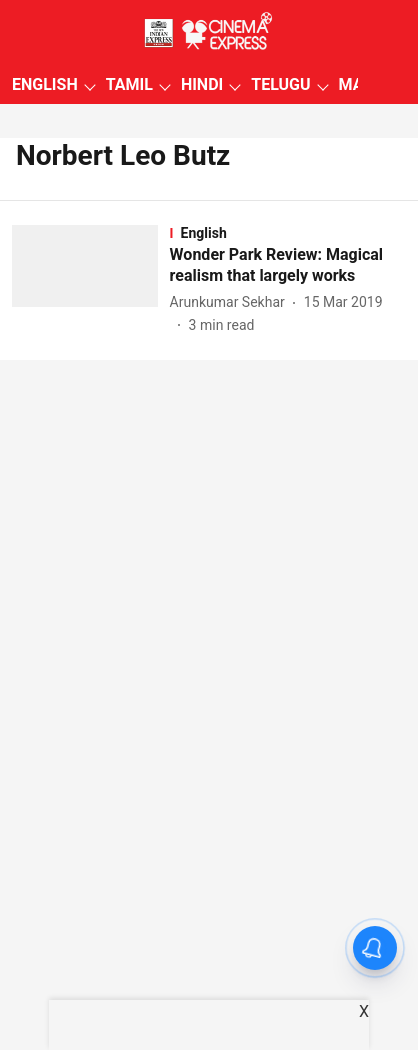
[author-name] (231, 302)
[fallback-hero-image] (91, 280)
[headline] (288, 266)
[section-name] (288, 233)
